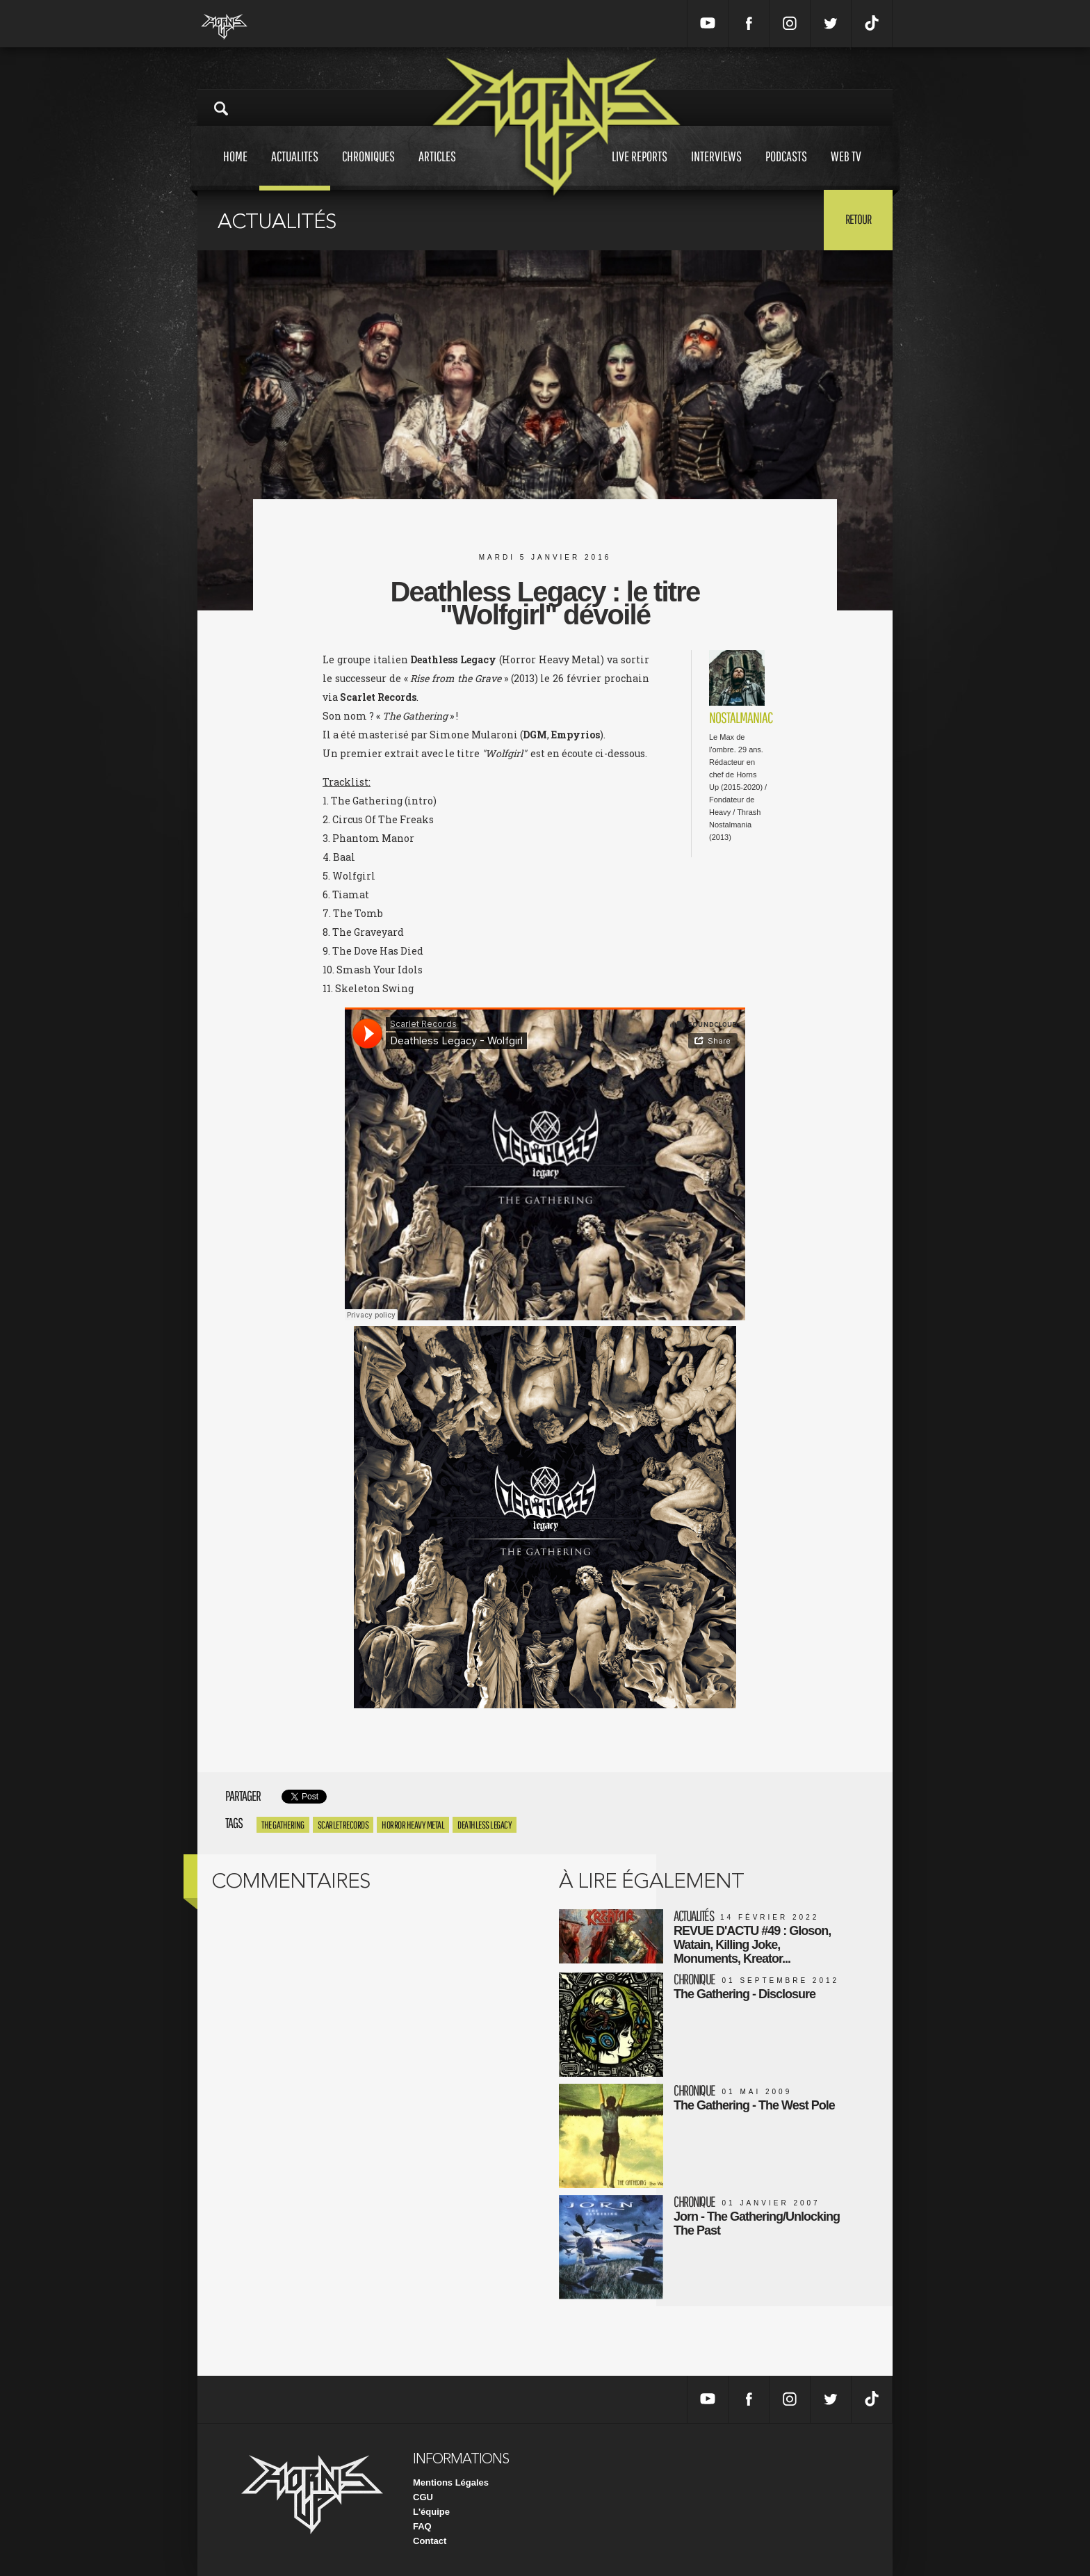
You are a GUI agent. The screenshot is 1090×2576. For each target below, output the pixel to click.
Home (235, 169)
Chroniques (368, 169)
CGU (423, 2497)
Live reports (639, 169)
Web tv (846, 169)
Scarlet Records (343, 1825)
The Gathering (282, 1825)
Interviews (716, 169)
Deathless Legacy (484, 1825)
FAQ (422, 2526)
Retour (858, 219)
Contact (429, 2541)
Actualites (294, 169)
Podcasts (786, 169)
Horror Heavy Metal (413, 1825)
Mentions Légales (451, 2482)
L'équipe (431, 2511)
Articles (437, 169)
